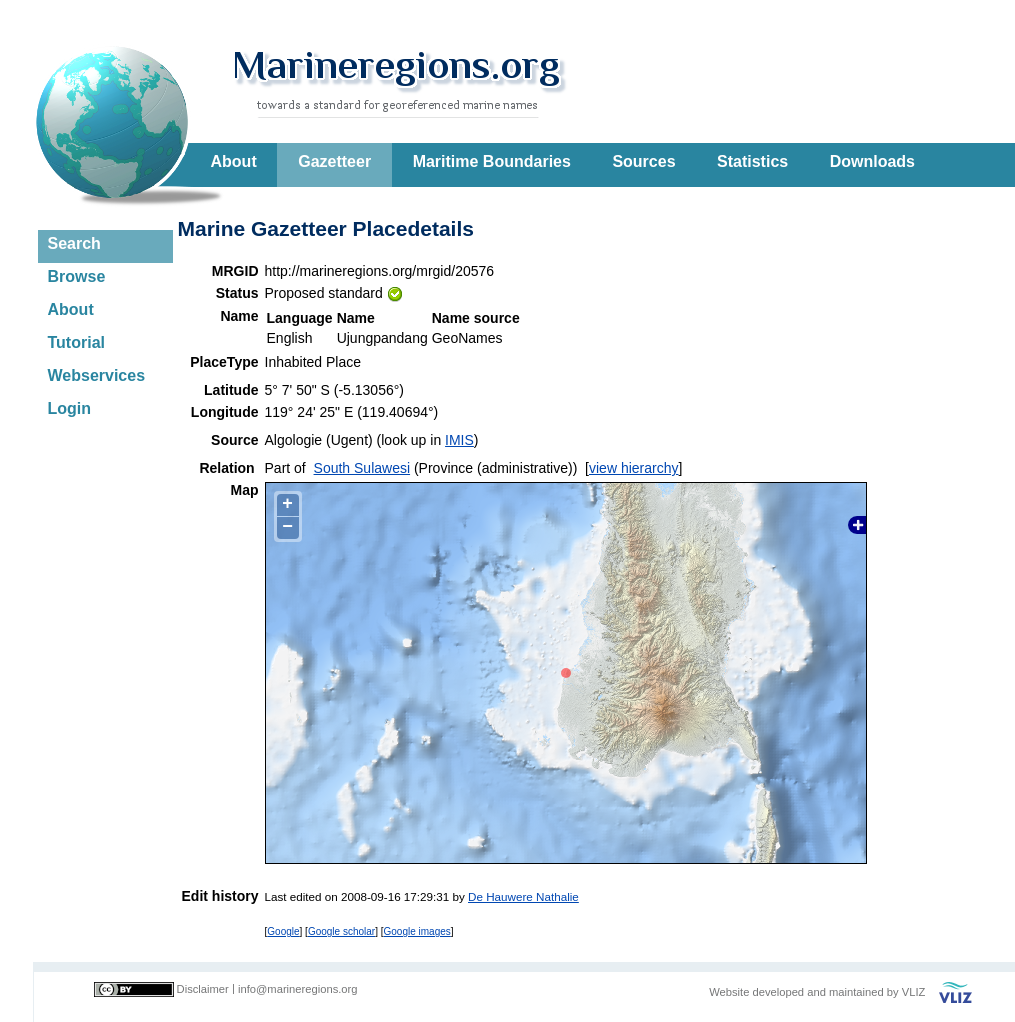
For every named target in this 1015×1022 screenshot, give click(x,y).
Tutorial (76, 342)
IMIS (459, 440)
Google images (417, 931)
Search (74, 243)
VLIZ (914, 992)
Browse (77, 276)
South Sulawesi (362, 468)
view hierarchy (633, 468)
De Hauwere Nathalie (523, 896)
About (234, 161)
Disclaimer (203, 989)
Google (283, 931)
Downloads (872, 161)
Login (70, 408)
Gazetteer (334, 161)
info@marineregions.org (298, 989)
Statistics (752, 161)
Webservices (97, 375)
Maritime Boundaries (492, 161)
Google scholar (341, 931)
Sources (643, 161)
